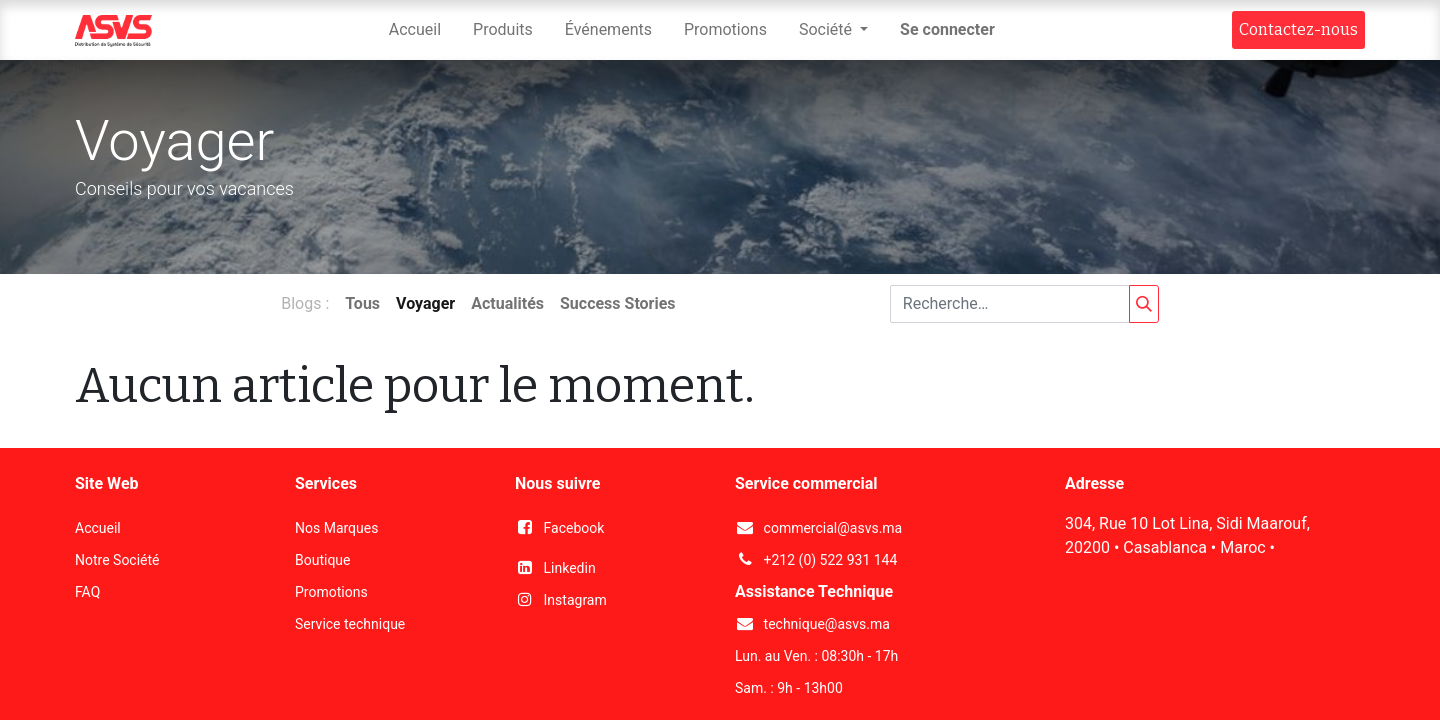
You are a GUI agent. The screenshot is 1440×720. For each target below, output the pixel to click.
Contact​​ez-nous (1298, 29)
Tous (362, 303)
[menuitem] (415, 30)
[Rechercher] (1144, 304)
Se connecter (947, 29)
